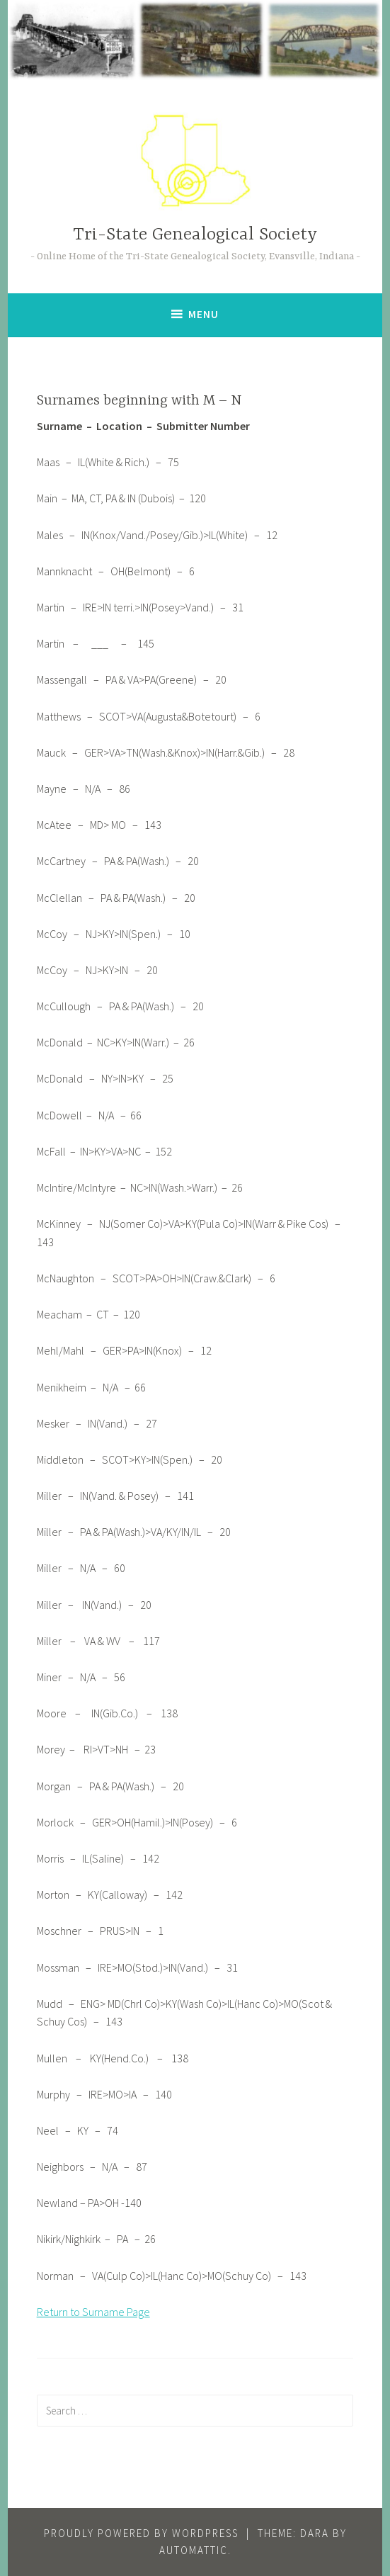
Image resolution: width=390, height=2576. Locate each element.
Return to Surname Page (93, 2312)
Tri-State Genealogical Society (195, 235)
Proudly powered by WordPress (141, 2533)
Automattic (193, 2550)
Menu (203, 314)
